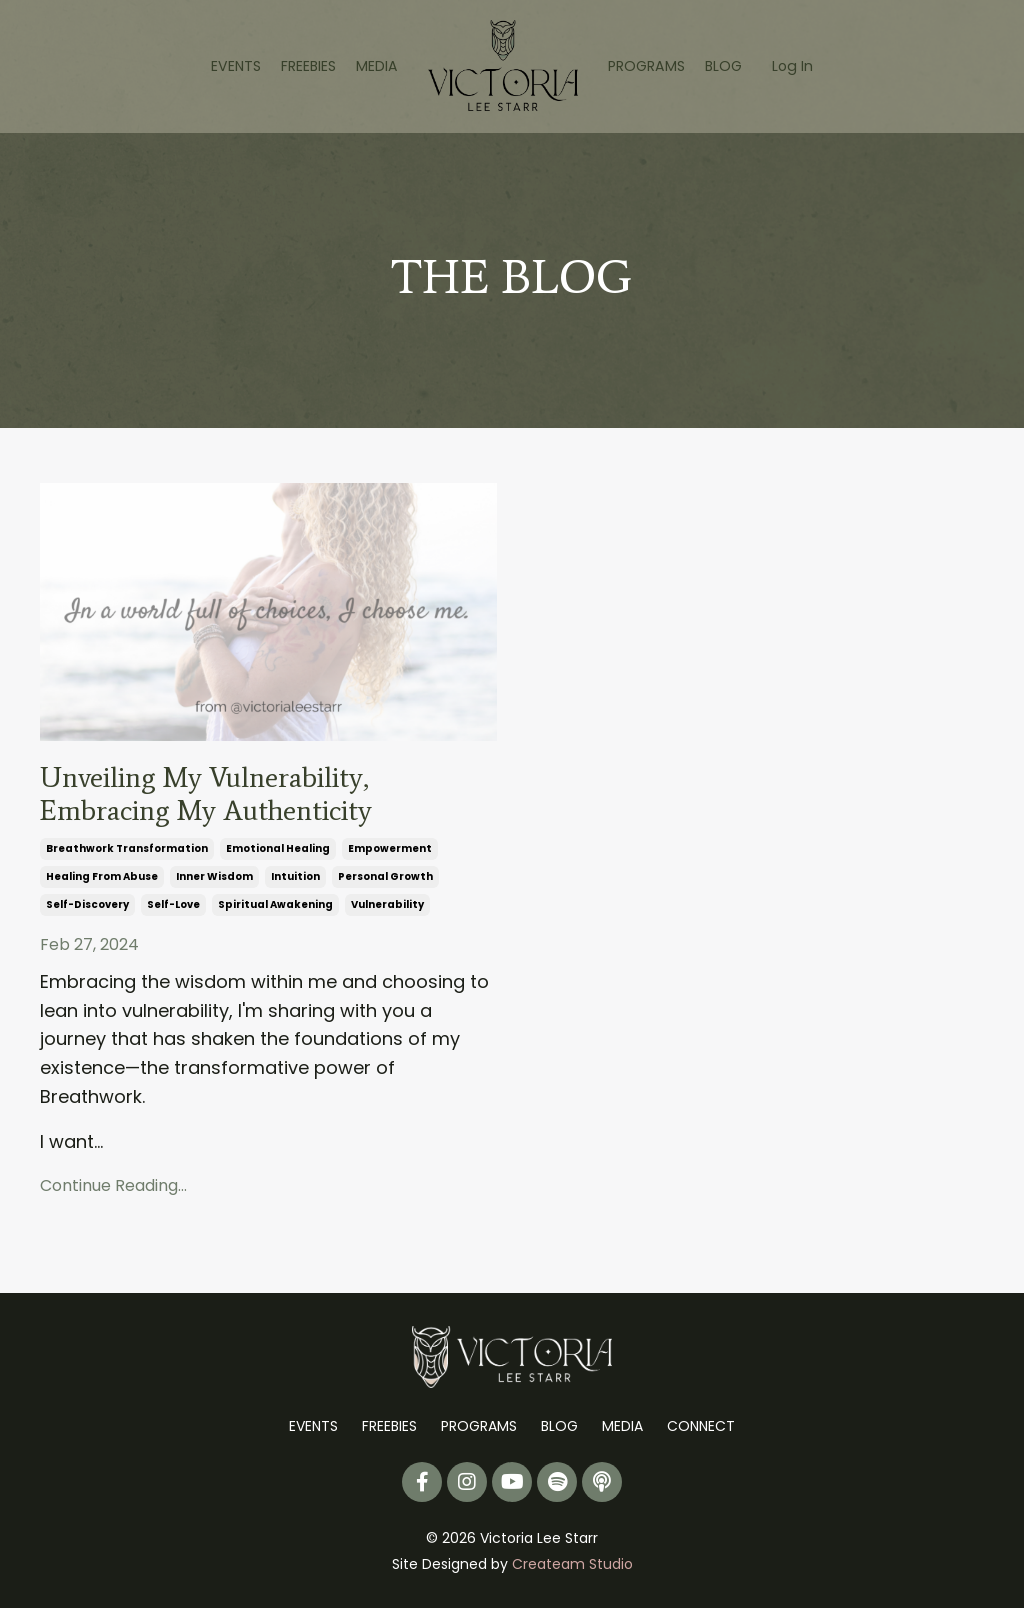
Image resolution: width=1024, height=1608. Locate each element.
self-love (173, 909)
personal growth (385, 881)
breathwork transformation (127, 853)
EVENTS (237, 66)
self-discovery (87, 909)
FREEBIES (309, 66)
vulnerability (387, 909)
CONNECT (701, 1428)
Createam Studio (572, 1566)
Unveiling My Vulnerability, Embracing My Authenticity (219, 797)
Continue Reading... (113, 1189)
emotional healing (278, 853)
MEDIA (377, 66)
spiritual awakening (275, 909)
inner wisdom (214, 881)
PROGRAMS (646, 66)
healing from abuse (102, 881)
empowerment (390, 853)
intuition (295, 881)
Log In (791, 66)
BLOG (722, 66)
